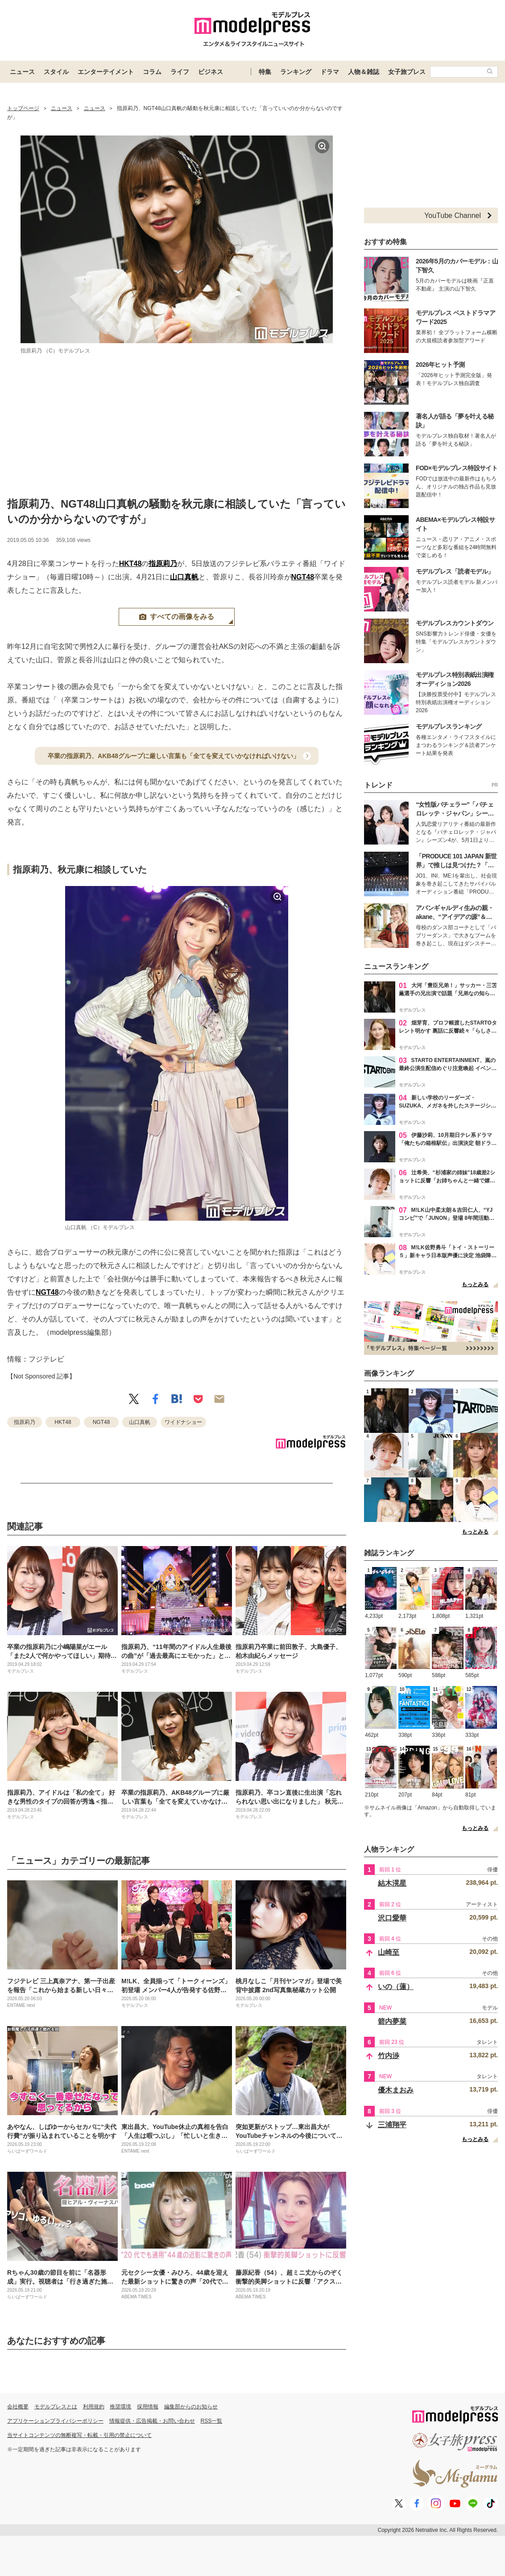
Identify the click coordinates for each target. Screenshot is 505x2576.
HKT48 (130, 563)
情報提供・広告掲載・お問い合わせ (152, 2421)
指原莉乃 (163, 563)
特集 (265, 71)
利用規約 (93, 2407)
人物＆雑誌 (363, 71)
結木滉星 (392, 1883)
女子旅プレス (407, 71)
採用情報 (147, 2407)
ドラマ (329, 71)
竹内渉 (388, 2055)
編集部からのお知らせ (191, 2407)
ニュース (22, 71)
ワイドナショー (183, 1422)
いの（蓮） (396, 1986)
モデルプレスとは (55, 2407)
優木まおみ (396, 2090)
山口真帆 (184, 577)
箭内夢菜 (392, 2021)
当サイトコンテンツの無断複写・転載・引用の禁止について (79, 2435)
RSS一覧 (212, 2421)
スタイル (56, 71)
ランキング (295, 71)
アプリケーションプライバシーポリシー (55, 2421)
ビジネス (210, 71)
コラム (152, 71)
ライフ (179, 71)
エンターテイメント (106, 71)
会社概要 (18, 2407)
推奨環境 (120, 2407)
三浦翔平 (392, 2125)
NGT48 (303, 577)
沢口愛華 (392, 1918)
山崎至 (388, 1952)
